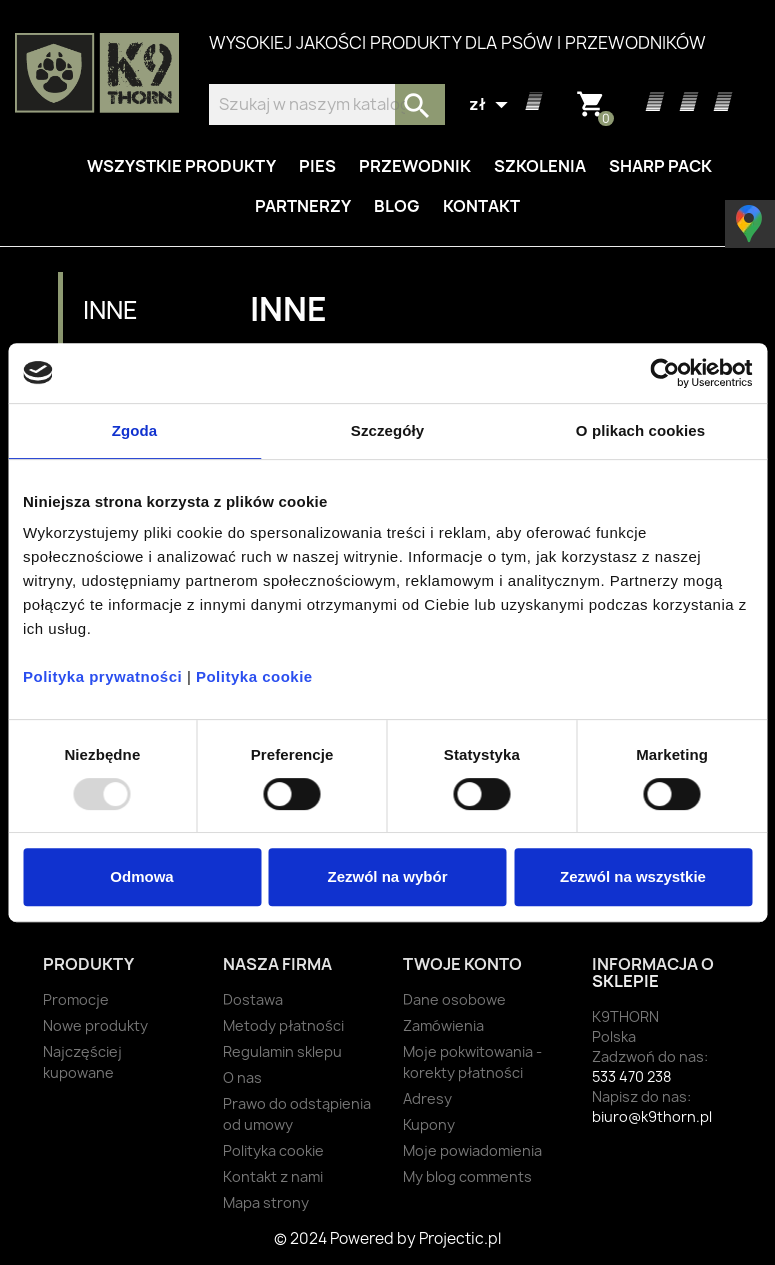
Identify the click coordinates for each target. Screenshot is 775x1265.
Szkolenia (540, 166)
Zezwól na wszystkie (633, 876)
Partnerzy (303, 206)
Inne (110, 310)
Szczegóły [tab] (387, 430)
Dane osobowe (454, 999)
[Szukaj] (327, 104)
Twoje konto (462, 964)
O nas (242, 1077)
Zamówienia (443, 1025)
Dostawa (253, 999)
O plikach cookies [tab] (640, 430)
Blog (397, 206)
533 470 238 (631, 1076)
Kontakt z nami (273, 1176)
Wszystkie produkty (181, 166)
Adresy (427, 1098)
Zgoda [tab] (135, 430)
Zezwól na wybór (387, 876)
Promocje (76, 999)
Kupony (429, 1124)
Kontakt (481, 206)
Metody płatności (283, 1025)
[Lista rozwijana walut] (491, 105)
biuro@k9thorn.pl (652, 1116)
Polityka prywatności (102, 676)
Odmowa (141, 876)
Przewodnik (415, 166)
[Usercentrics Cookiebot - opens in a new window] (664, 373)
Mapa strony (266, 1202)
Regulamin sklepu (282, 1051)
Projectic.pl (460, 1238)
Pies (317, 166)
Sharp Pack (660, 166)
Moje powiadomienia (472, 1150)
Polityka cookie (254, 676)
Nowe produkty (95, 1025)
